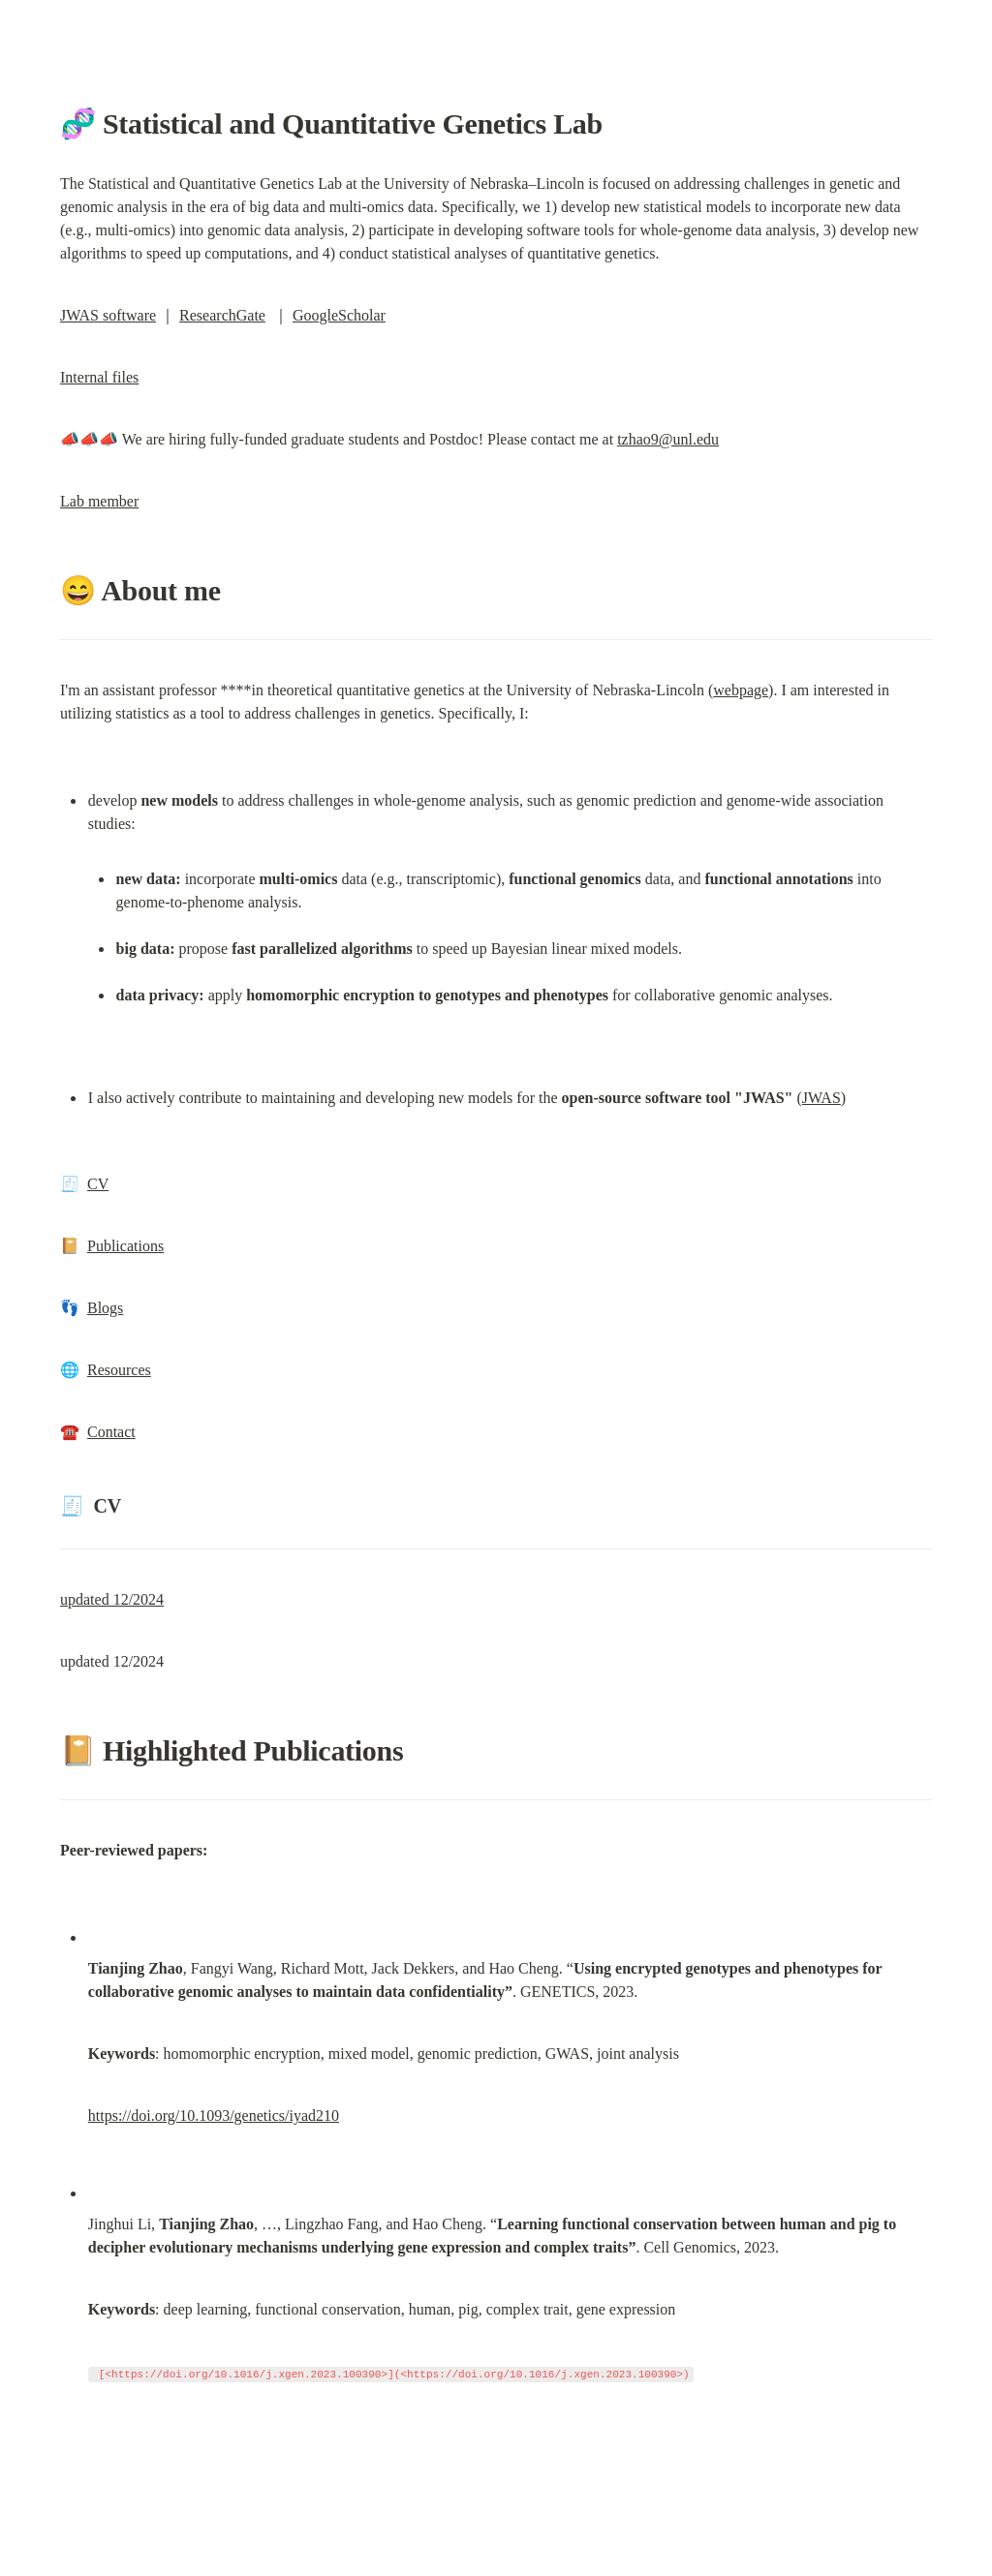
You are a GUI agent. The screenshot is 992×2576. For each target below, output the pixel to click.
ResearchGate (222, 315)
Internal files (99, 377)
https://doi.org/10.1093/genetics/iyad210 (213, 2115)
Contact (111, 1432)
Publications (125, 1246)
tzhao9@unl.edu (668, 439)
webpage (740, 690)
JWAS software (108, 315)
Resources (119, 1370)
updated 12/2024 (112, 1599)
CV (97, 1184)
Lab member (99, 501)
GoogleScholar (339, 315)
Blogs (105, 1308)
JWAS (821, 1097)
